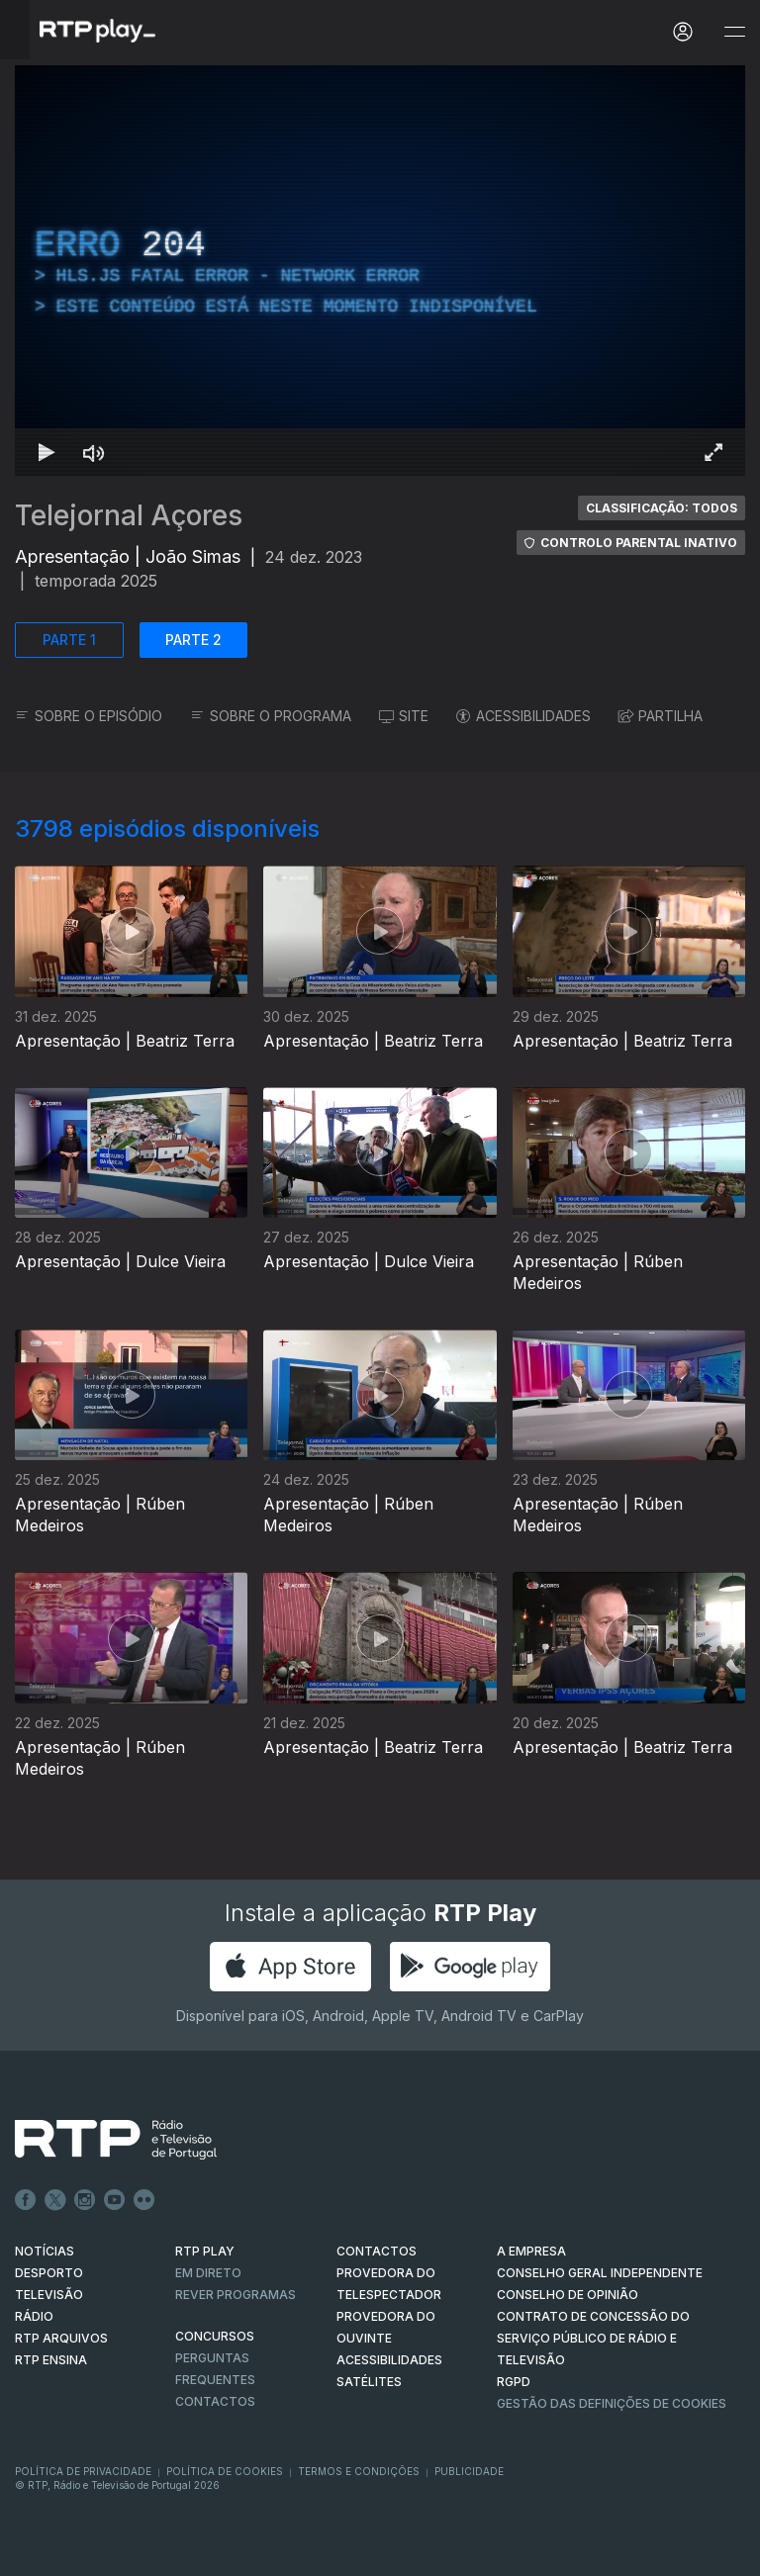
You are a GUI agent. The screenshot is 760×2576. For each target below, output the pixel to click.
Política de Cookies (224, 2471)
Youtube (115, 2200)
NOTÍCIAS (44, 2251)
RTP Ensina (51, 2359)
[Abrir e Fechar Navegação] (734, 32)
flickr (144, 2200)
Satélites (369, 2381)
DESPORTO (49, 2272)
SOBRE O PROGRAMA (270, 715)
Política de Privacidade (83, 2471)
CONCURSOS (214, 2336)
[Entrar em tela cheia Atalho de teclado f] (713, 452)
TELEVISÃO (49, 2294)
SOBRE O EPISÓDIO (88, 715)
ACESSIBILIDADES (523, 715)
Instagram (85, 2200)
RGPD (513, 2381)
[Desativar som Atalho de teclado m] (94, 452)
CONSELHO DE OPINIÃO (567, 2294)
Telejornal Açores (128, 515)
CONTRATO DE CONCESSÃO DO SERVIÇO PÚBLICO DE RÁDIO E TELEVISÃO (593, 2338)
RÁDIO (34, 2316)
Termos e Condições (359, 2471)
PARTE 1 (69, 639)
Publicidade (469, 2471)
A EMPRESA (531, 2251)
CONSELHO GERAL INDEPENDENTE (600, 2272)
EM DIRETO (208, 2272)
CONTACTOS (376, 2251)
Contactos (215, 2401)
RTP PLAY (205, 2251)
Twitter (55, 2200)
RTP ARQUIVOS (61, 2338)
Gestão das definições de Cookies (611, 2403)
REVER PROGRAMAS (235, 2294)
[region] (380, 270)
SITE (403, 715)
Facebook (26, 2200)
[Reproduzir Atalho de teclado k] (46, 452)
